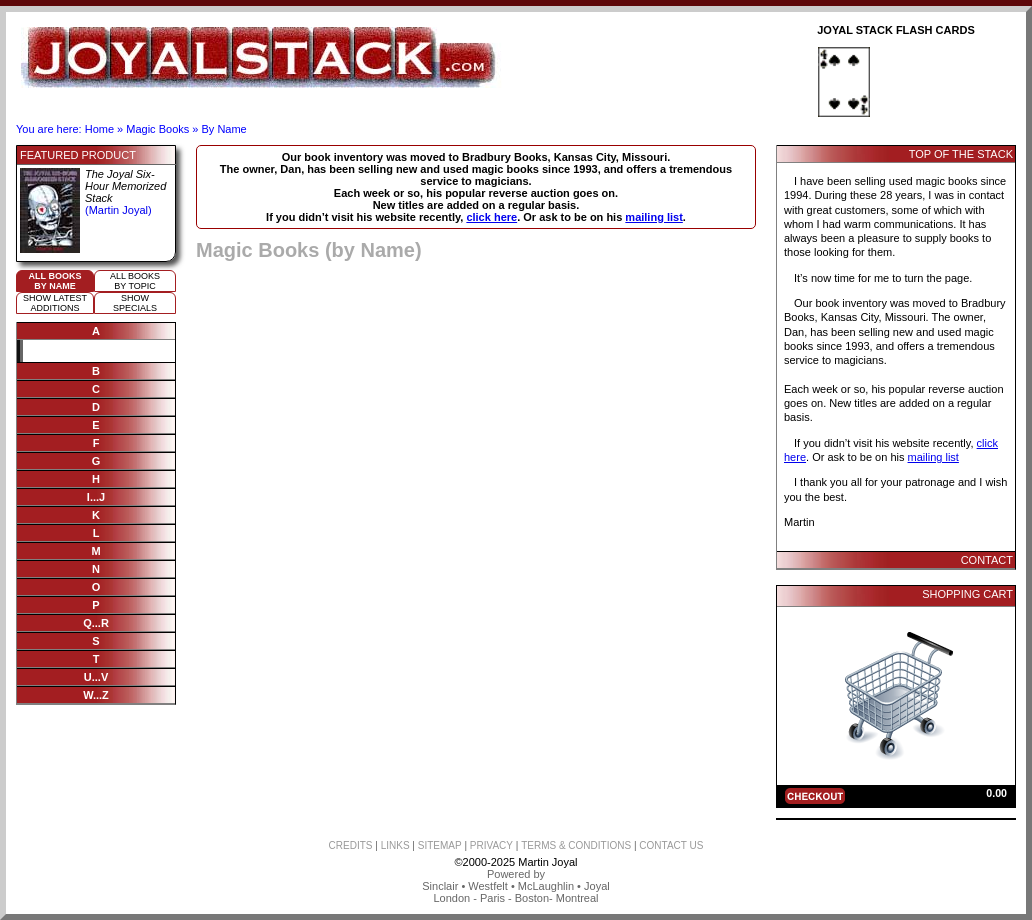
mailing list (653, 217)
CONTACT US (671, 845)
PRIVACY (491, 845)
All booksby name (55, 281)
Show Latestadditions (55, 303)
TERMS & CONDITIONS (576, 845)
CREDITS (351, 845)
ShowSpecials (135, 303)
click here (491, 217)
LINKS (395, 845)
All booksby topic (135, 281)
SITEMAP (440, 845)
